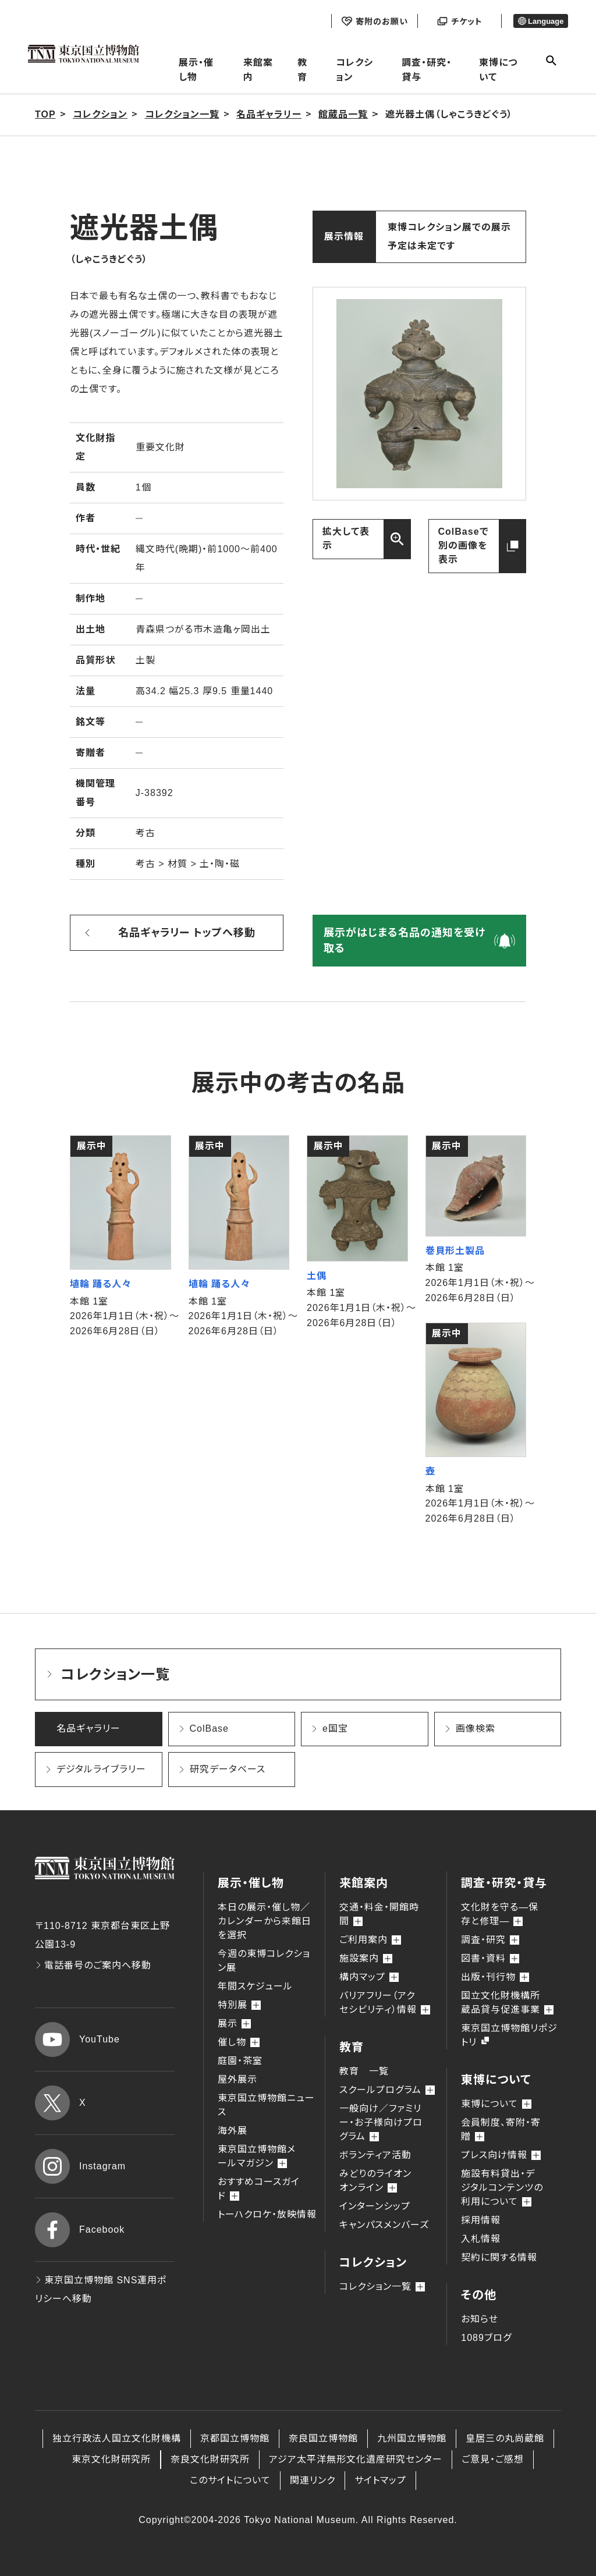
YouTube (77, 2039)
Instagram (80, 2166)
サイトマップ (380, 2480)
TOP (45, 114)
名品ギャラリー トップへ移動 (187, 933)
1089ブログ (486, 2338)
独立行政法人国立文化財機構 (116, 2438)
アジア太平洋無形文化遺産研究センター (355, 2459)
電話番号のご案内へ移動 (93, 1965)
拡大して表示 (346, 538)
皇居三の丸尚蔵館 (505, 2438)
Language (541, 21)
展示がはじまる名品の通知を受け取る (404, 940)
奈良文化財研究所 (210, 2459)
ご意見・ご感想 (493, 2459)
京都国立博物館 (234, 2438)
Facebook (80, 2229)
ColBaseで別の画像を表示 (463, 545)
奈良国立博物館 (323, 2438)
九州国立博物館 (411, 2438)
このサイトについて (230, 2480)
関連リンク (312, 2480)
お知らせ (479, 2319)
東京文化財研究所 (111, 2459)
